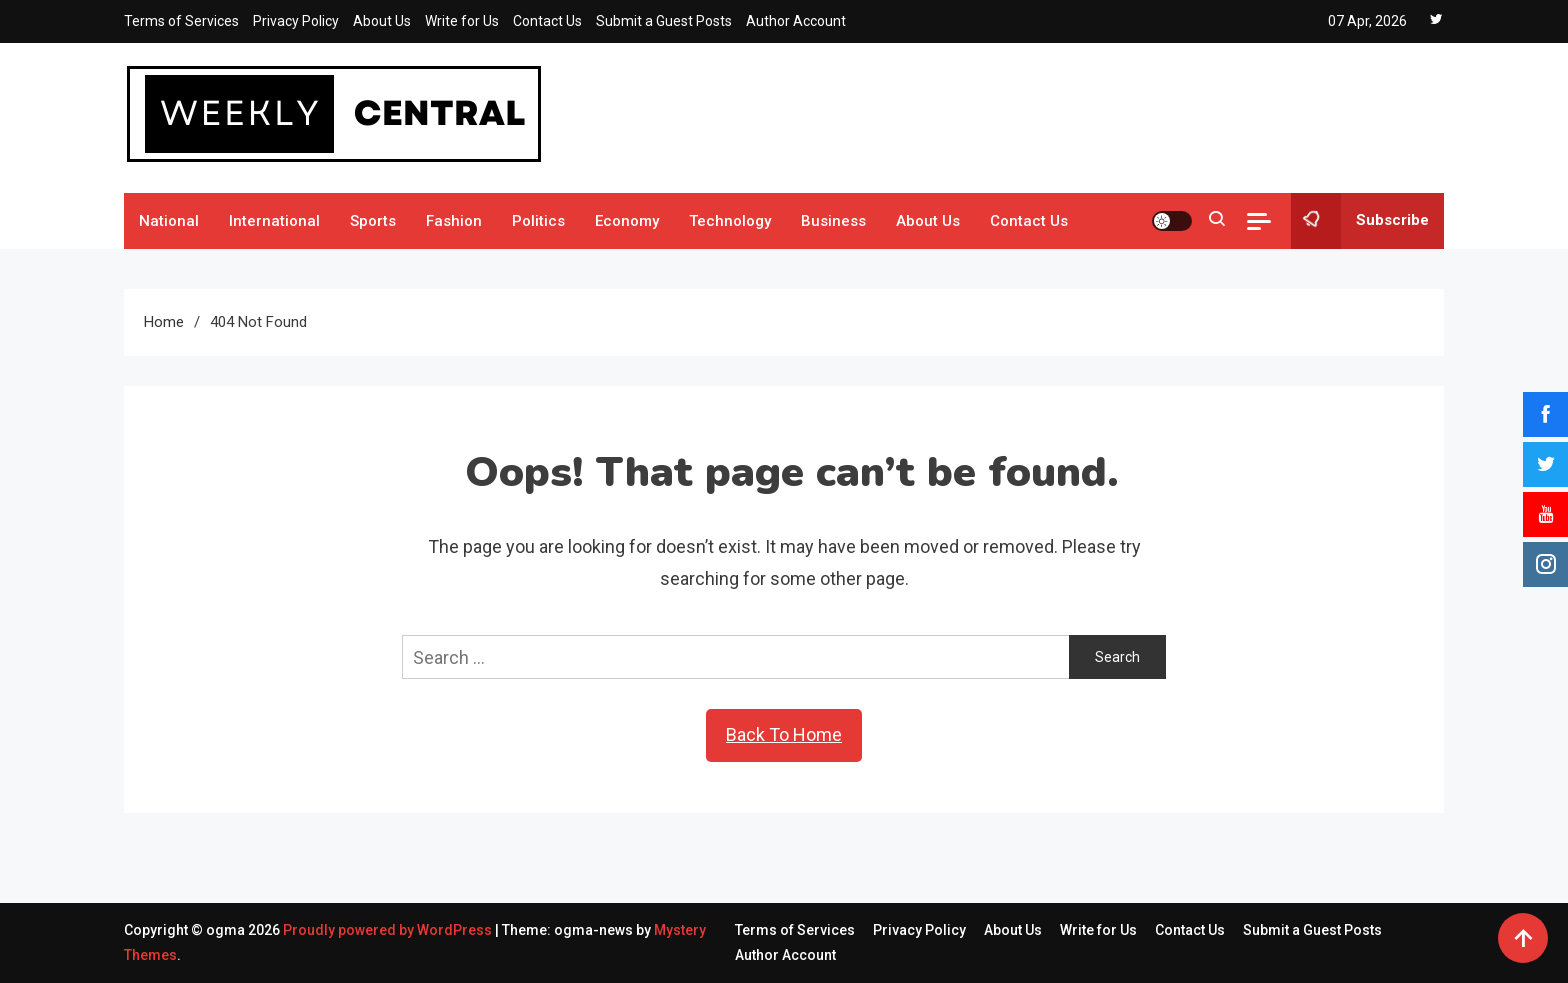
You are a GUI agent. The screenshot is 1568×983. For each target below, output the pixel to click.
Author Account (796, 21)
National (169, 221)
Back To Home (784, 734)
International (274, 221)
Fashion (454, 221)
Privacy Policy (296, 21)
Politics (538, 221)
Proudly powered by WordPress (389, 930)
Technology (730, 221)
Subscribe (1360, 221)
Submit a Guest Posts (664, 21)
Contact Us (547, 21)
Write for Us (462, 21)
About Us (382, 21)
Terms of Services (181, 21)
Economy (627, 221)
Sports (373, 221)
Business (833, 221)
